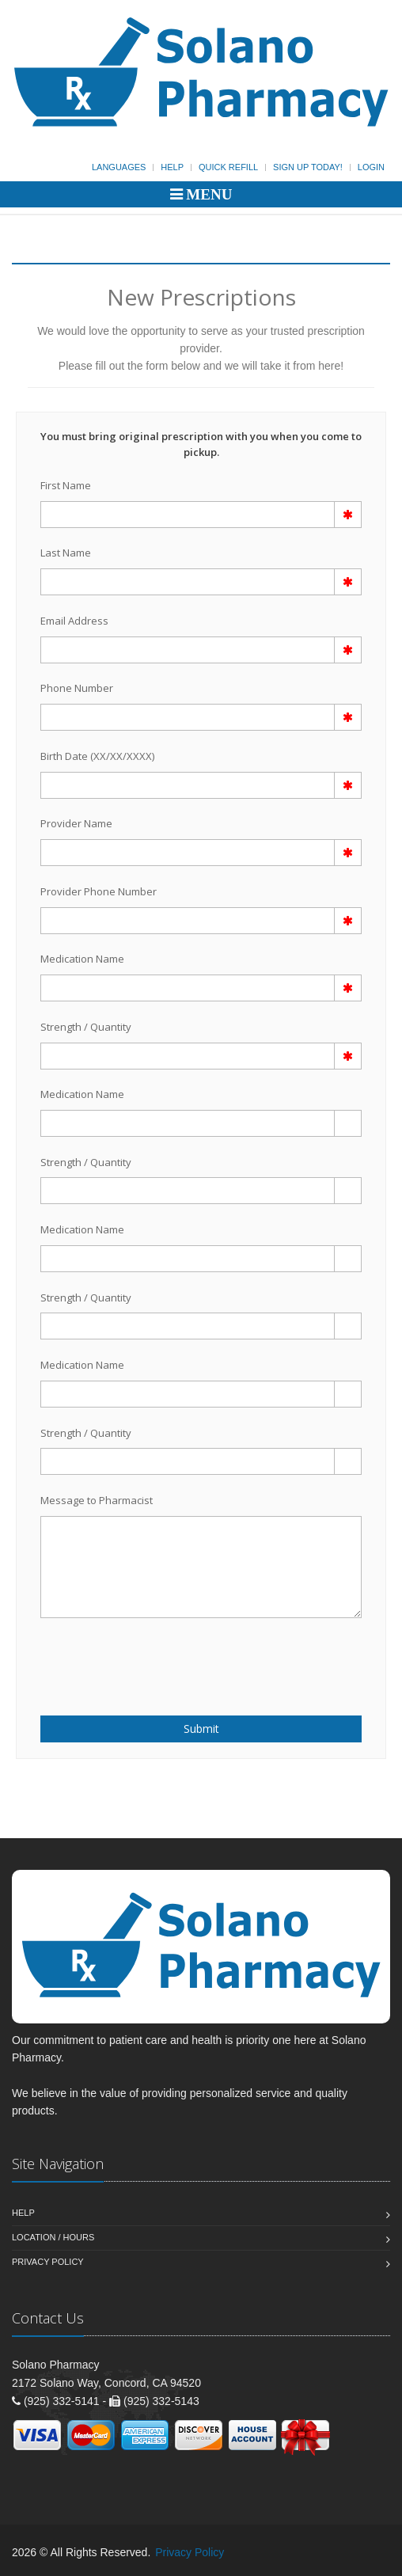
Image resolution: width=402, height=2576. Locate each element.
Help (172, 167)
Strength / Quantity (85, 1027)
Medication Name (82, 959)
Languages (119, 167)
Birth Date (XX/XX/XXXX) (97, 756)
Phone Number (76, 688)
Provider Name (76, 823)
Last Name (65, 552)
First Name (65, 485)
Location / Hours (53, 2237)
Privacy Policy (48, 2261)
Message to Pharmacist (96, 1500)
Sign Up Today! (308, 167)
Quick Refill (228, 167)
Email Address (74, 621)
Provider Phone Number (98, 891)
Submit (201, 1728)
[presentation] (133, 1657)
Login (371, 167)
